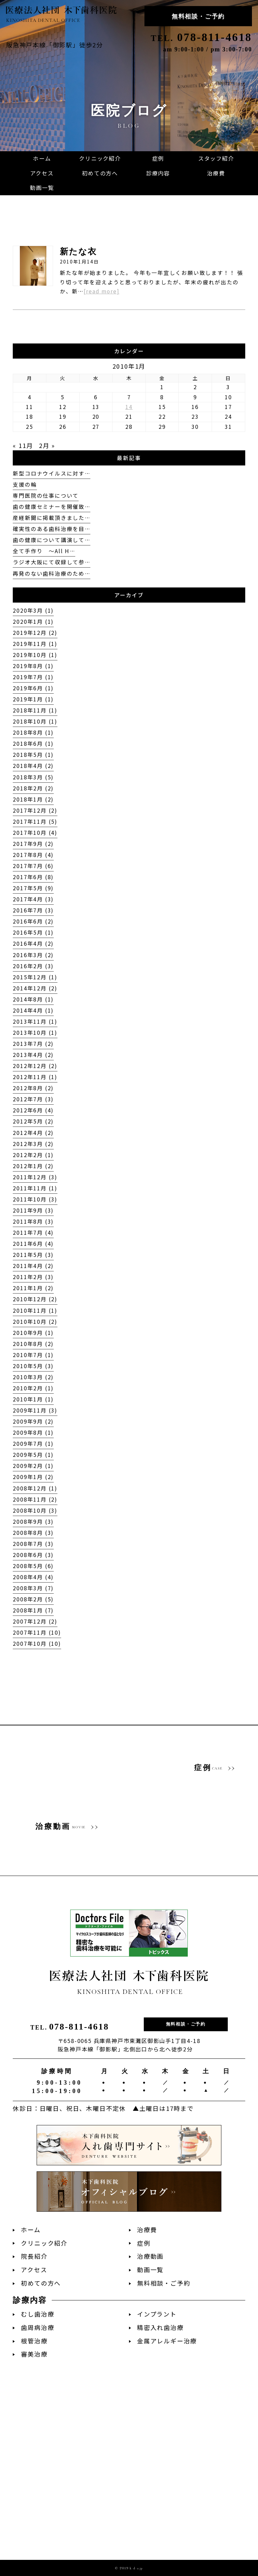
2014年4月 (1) (33, 1010)
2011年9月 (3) (33, 1210)
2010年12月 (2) (35, 1299)
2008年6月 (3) (33, 1555)
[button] (158, 173)
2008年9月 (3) (33, 1521)
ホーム (30, 2229)
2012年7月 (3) (33, 1099)
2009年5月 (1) (33, 1455)
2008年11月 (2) (35, 1499)
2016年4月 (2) (33, 943)
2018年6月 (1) (33, 743)
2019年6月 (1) (33, 688)
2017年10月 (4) (35, 832)
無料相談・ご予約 (198, 16)
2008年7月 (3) (33, 1544)
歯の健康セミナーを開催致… (51, 506)
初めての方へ (41, 2283)
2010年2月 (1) (33, 1388)
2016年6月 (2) (33, 921)
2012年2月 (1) (33, 1155)
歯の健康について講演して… (51, 540)
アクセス (34, 2269)
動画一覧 (150, 2269)
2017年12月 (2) (35, 810)
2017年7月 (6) (33, 866)
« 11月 (23, 445)
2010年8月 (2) (33, 1344)
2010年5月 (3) (33, 1366)
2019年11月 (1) (35, 644)
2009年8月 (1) (33, 1432)
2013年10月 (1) (35, 1032)
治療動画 (150, 2256)
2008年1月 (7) (33, 1610)
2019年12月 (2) (35, 633)
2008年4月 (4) (33, 1577)
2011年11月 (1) (35, 1188)
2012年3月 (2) (33, 1144)
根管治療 (34, 2341)
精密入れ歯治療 (160, 2327)
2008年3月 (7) (33, 1588)
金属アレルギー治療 (167, 2341)
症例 (143, 2243)
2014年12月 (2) (35, 988)
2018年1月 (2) (33, 799)
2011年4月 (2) (33, 1266)
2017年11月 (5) (35, 821)
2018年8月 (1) (33, 732)
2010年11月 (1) (35, 1310)
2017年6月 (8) (33, 877)
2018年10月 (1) (35, 721)
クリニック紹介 (44, 2243)
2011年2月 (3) (33, 1277)
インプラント (157, 2314)
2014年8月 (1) (33, 999)
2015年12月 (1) (35, 977)
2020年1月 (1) (33, 621)
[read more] (102, 291)
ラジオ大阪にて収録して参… (51, 562)
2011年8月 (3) (33, 1221)
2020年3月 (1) (33, 610)
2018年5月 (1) (33, 755)
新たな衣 (78, 251)
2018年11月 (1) (35, 710)
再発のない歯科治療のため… (51, 573)
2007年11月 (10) (37, 1632)
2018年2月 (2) (33, 788)
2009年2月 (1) (33, 1466)
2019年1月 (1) (33, 699)
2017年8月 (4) (33, 855)
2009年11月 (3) (35, 1410)
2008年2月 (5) (33, 1599)
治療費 (147, 2229)
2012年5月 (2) (33, 1121)
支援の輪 (25, 484)
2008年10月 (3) (35, 1510)
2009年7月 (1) (33, 1443)
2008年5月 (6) (33, 1566)
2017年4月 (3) (33, 899)
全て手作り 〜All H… (44, 551)
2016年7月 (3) (33, 910)
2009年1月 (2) (33, 1477)
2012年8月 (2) (33, 1088)
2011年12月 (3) (35, 1177)
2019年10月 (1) (35, 655)
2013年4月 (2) (33, 1055)
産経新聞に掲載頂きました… (51, 518)
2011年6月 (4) (33, 1244)
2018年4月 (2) (33, 766)
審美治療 (34, 2354)
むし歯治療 (37, 2314)
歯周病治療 (37, 2327)
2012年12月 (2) (35, 1066)
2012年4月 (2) (33, 1133)
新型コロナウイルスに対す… (51, 473)
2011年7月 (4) (33, 1232)
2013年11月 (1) (35, 1021)
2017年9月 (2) (33, 844)
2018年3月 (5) (33, 777)
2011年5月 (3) (33, 1255)
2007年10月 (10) (37, 1643)
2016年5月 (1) (33, 932)
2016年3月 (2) (33, 955)
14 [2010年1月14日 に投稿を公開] (129, 407)
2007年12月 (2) (35, 1621)
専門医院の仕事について (46, 495)
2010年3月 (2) (33, 1377)
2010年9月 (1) (33, 1333)
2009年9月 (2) (33, 1421)
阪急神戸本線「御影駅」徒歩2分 (54, 44)
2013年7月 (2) (33, 1044)
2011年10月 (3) (35, 1199)
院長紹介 (34, 2256)
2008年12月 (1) (35, 1488)
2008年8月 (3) (33, 1533)
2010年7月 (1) (33, 1355)
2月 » (47, 445)
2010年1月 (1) (33, 1399)
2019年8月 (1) (33, 666)
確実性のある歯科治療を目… (51, 529)
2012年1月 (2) (33, 1166)
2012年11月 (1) (35, 1077)
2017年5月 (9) (33, 888)
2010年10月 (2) (35, 1321)
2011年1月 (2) (33, 1288)
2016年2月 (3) (33, 966)
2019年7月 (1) (33, 677)
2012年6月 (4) (33, 1110)
